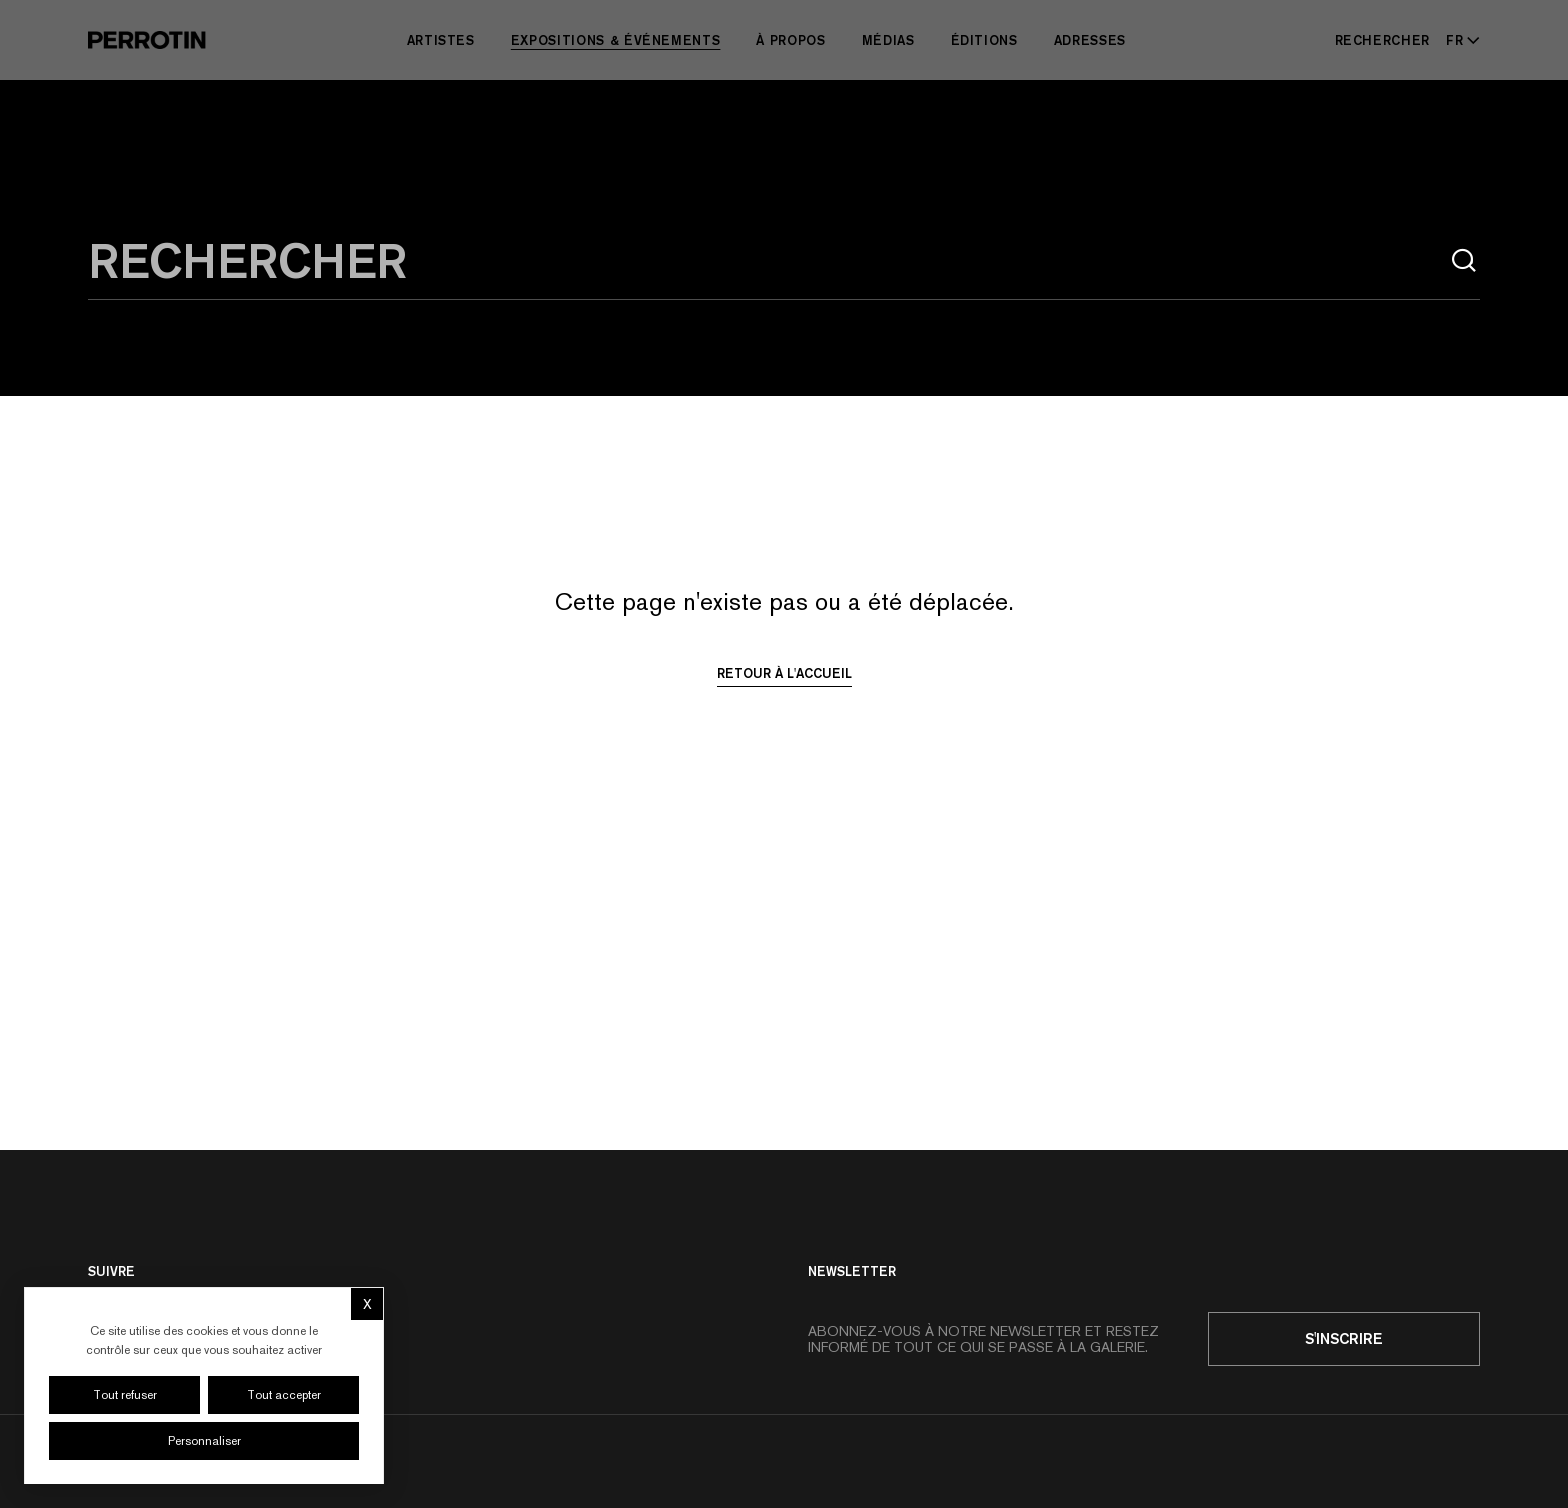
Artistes (441, 40)
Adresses (1090, 40)
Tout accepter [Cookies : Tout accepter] (284, 1395)
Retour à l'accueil (784, 673)
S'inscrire (1344, 1338)
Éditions (984, 40)
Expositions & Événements (616, 40)
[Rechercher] (1383, 40)
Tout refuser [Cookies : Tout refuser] (125, 1395)
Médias (888, 40)
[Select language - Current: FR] (1459, 40)
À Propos (790, 40)
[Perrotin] (147, 40)
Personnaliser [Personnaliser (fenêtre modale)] (204, 1441)
